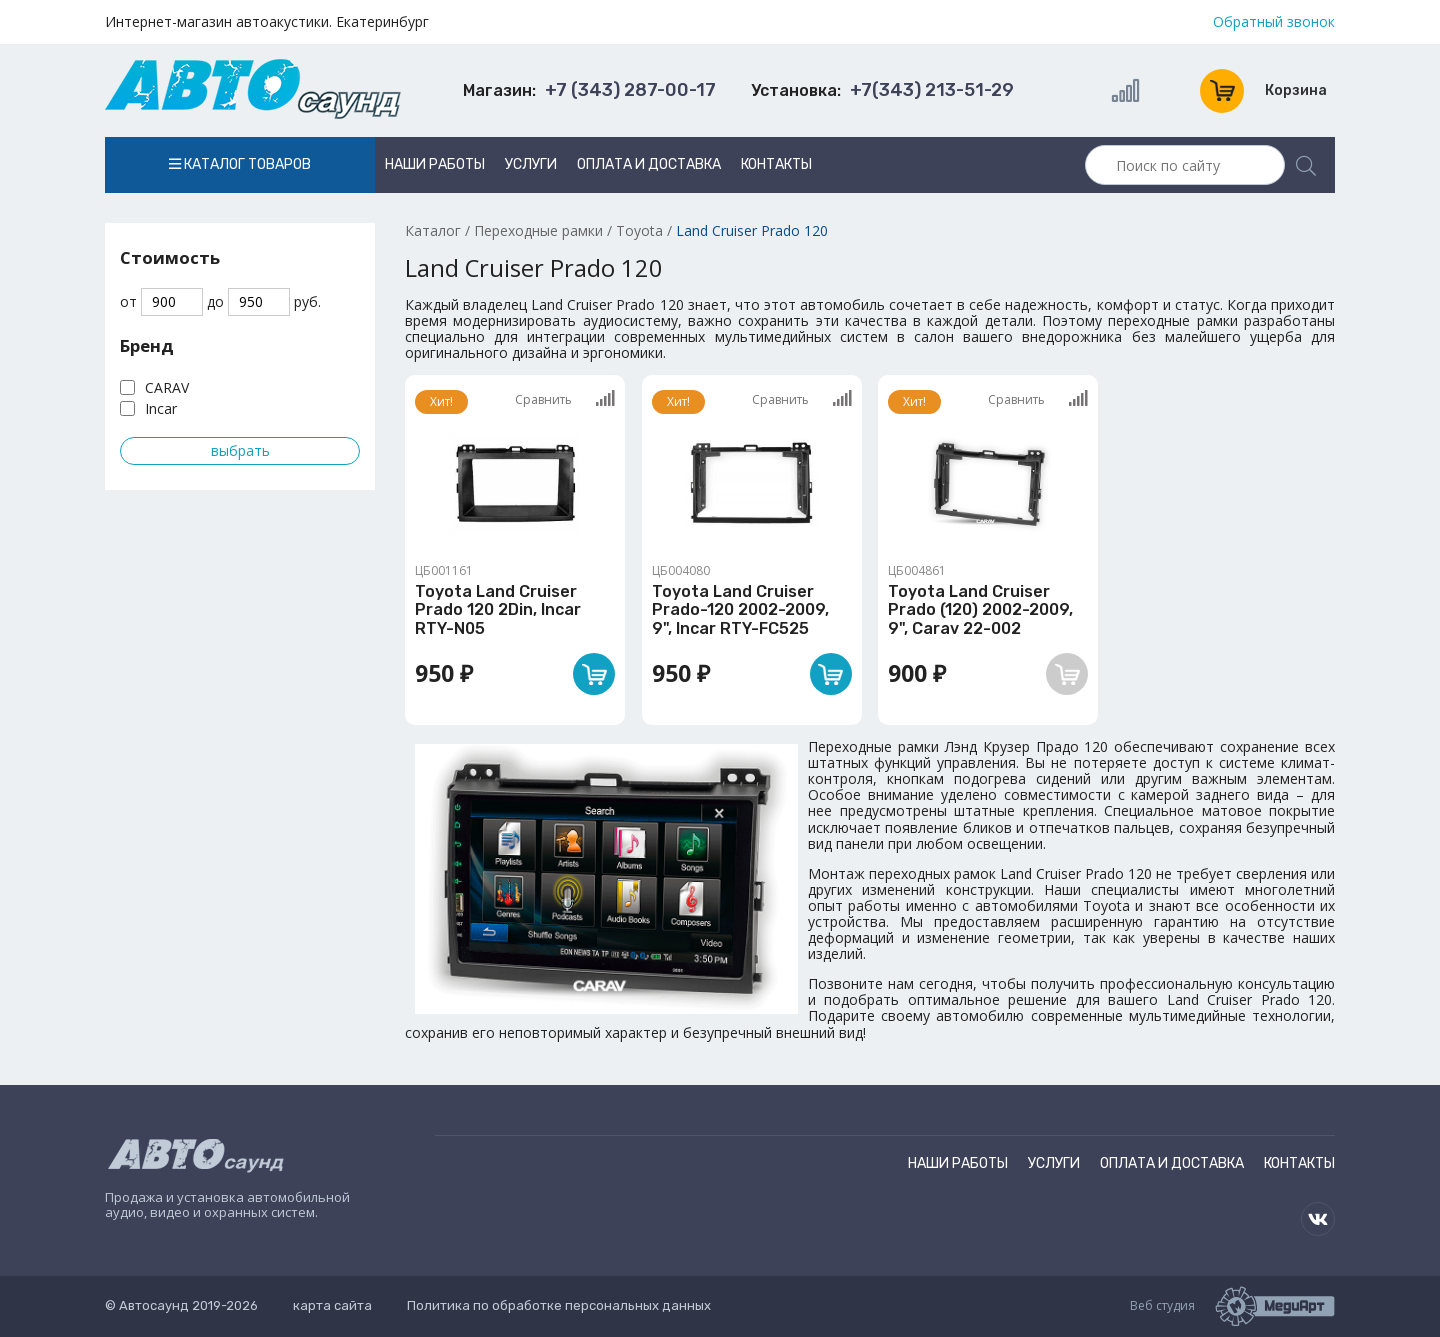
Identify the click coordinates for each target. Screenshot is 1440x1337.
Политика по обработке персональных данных (559, 1305)
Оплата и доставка (649, 164)
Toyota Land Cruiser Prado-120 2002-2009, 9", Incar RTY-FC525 (740, 610)
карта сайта (332, 1305)
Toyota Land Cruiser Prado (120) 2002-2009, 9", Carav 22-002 (980, 610)
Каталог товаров (240, 164)
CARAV (167, 387)
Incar (161, 408)
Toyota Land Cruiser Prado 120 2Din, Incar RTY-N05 (498, 610)
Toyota (639, 230)
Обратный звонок (1274, 22)
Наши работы (435, 164)
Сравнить (565, 399)
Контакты (776, 164)
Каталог (433, 230)
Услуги (531, 164)
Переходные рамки (538, 230)
